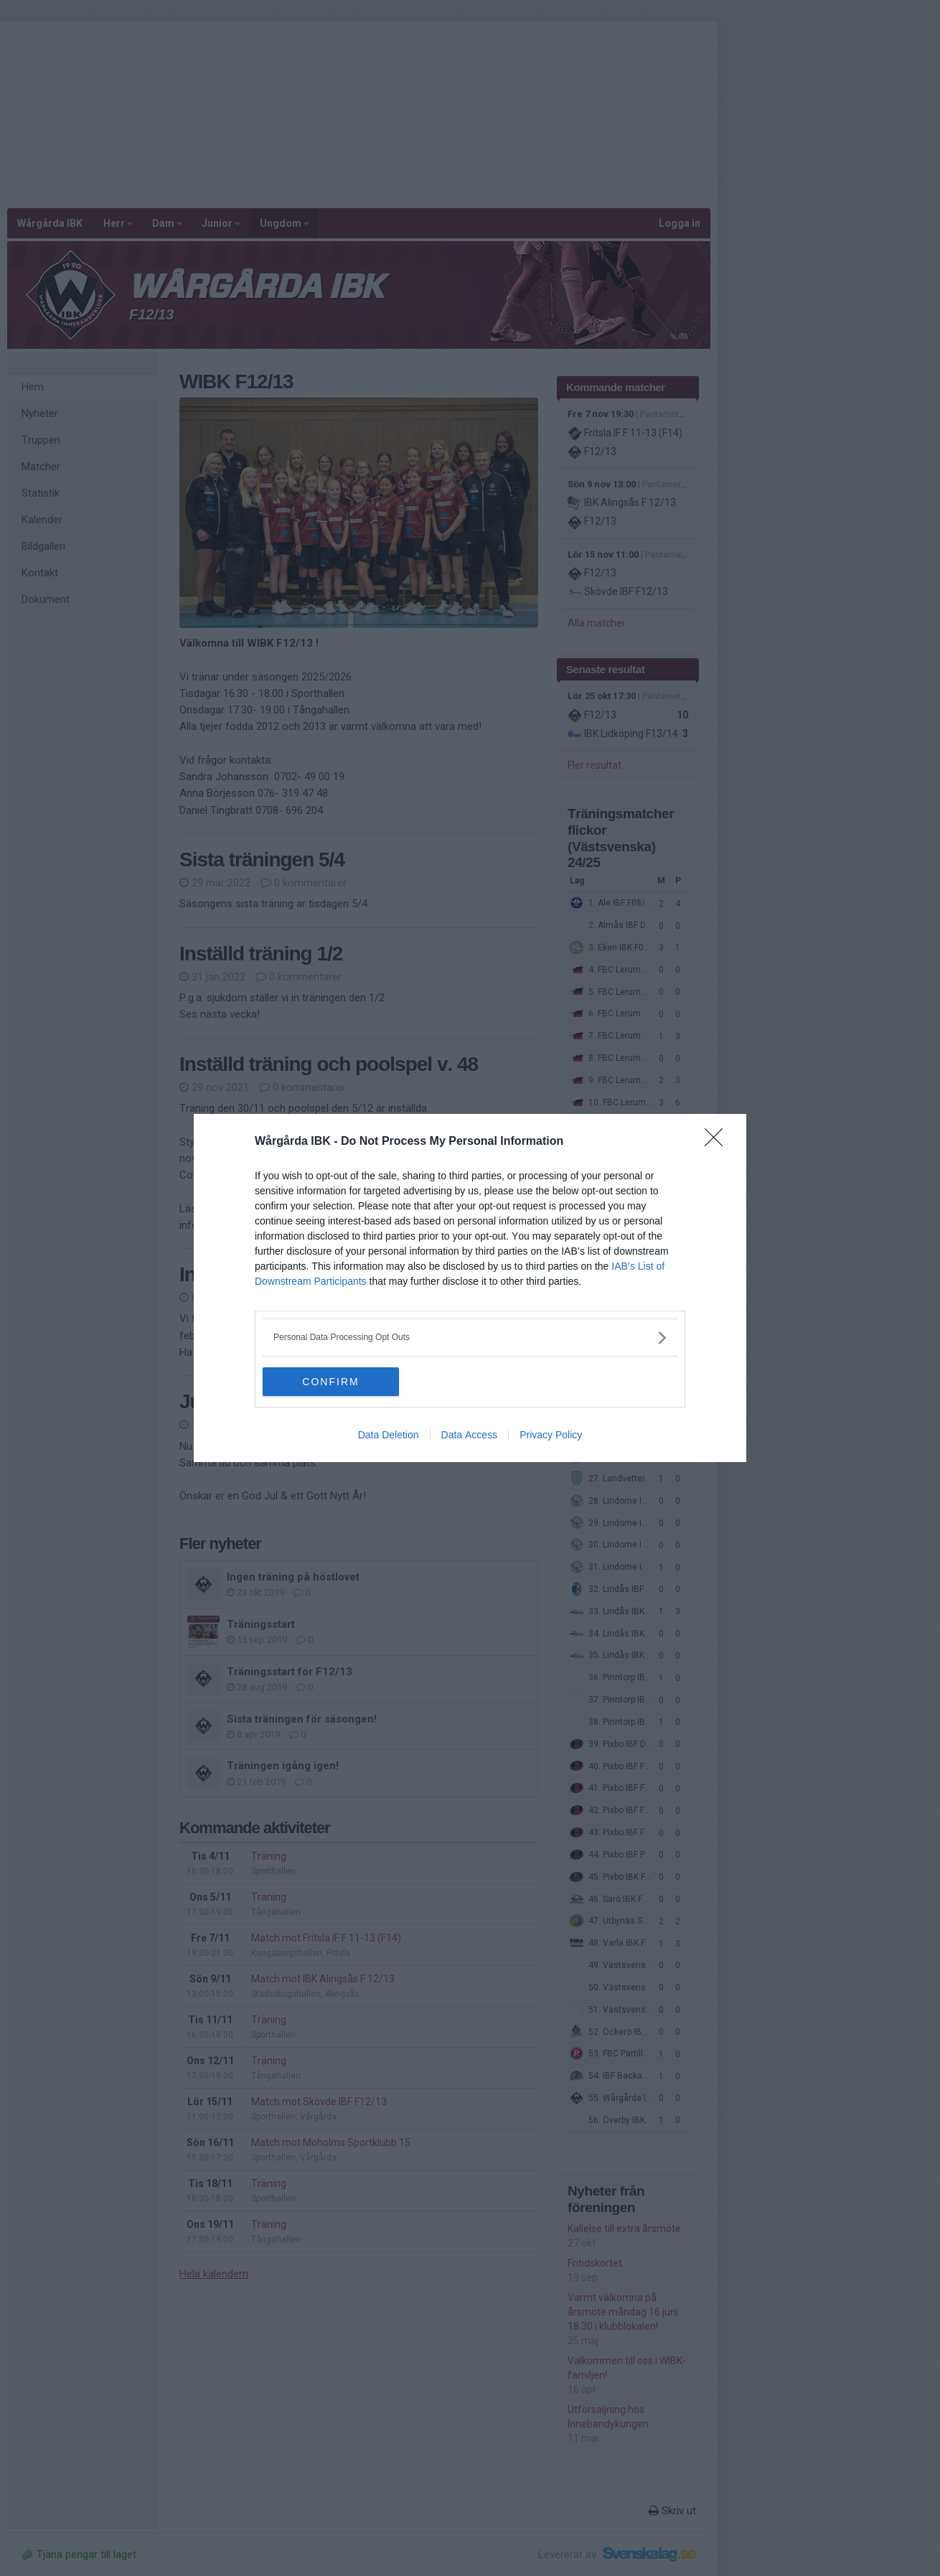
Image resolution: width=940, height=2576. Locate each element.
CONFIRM (330, 1381)
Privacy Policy (551, 1435)
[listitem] (470, 1337)
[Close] (718, 1142)
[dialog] (470, 1288)
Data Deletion (388, 1435)
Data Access (469, 1435)
